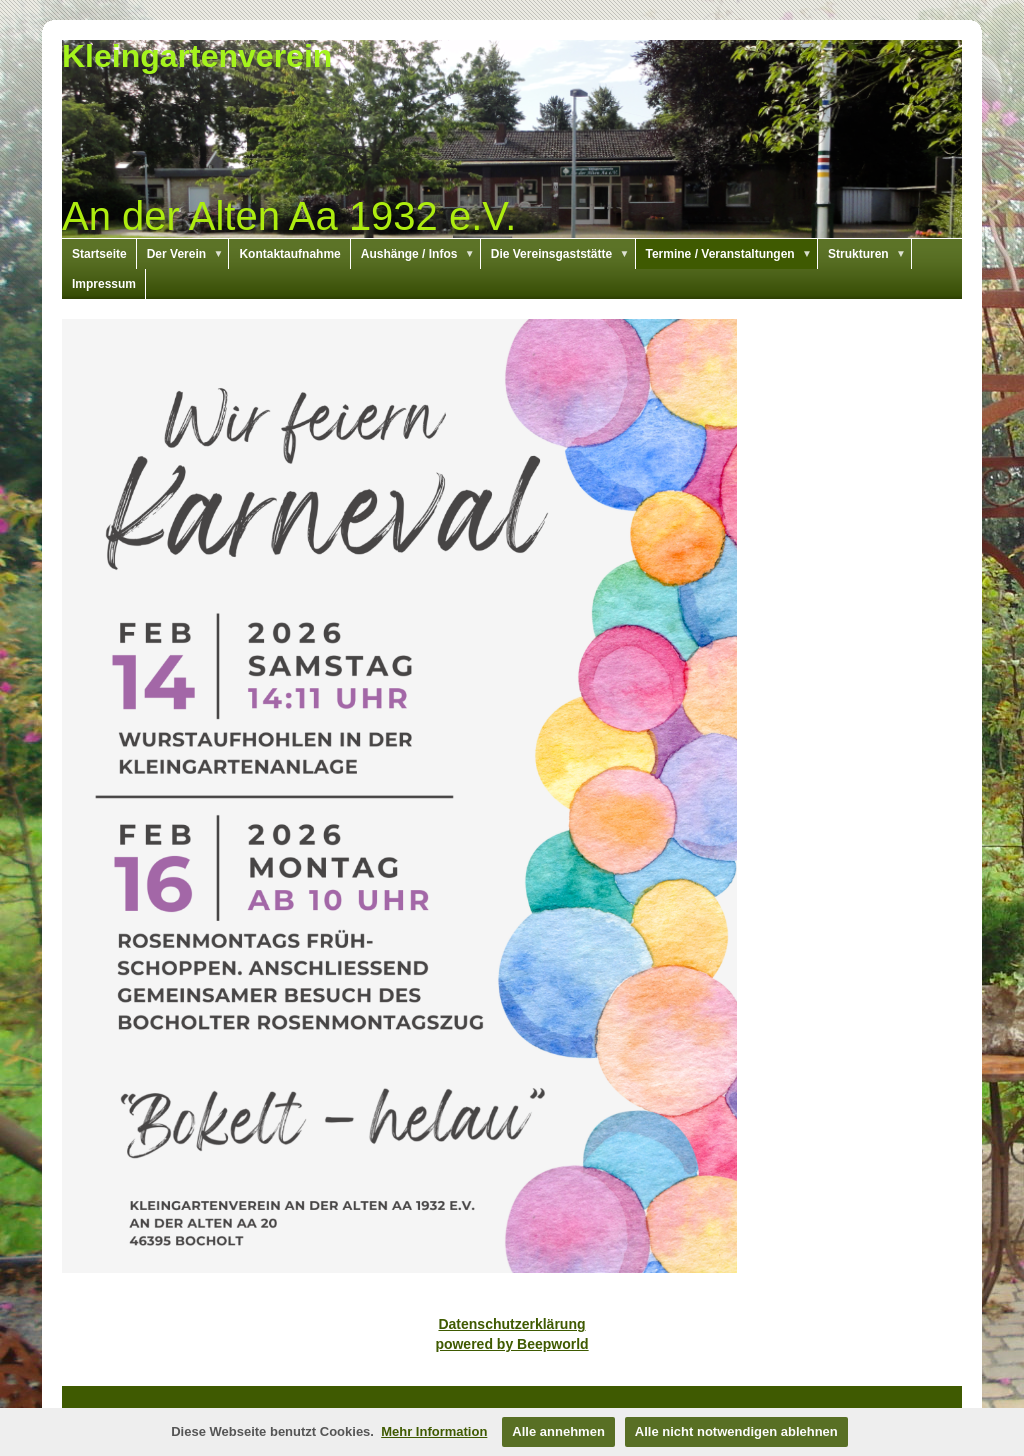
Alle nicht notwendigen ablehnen (736, 1431)
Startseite (99, 254)
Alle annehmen (558, 1431)
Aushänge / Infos (421, 254)
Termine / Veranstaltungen (732, 254)
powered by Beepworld (511, 1344)
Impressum (104, 284)
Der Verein (188, 254)
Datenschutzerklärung (511, 1324)
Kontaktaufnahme (289, 254)
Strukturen (870, 254)
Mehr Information (434, 1431)
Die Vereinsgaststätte (563, 254)
